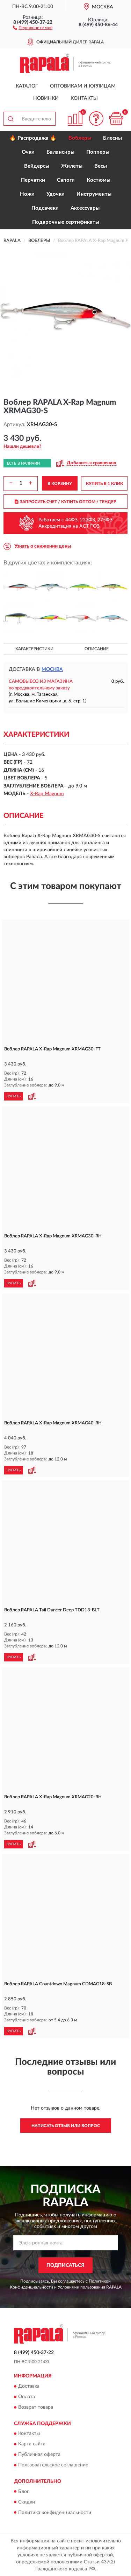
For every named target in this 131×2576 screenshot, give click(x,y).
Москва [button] (52, 669)
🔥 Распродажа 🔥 (33, 138)
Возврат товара (35, 2407)
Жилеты (71, 166)
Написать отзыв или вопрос (65, 2126)
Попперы (97, 152)
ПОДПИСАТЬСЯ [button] (65, 2265)
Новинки (46, 98)
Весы (100, 166)
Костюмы (98, 180)
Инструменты (94, 194)
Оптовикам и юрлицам (83, 86)
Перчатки (33, 180)
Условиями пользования (81, 2287)
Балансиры (60, 152)
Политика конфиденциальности (54, 2512)
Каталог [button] (27, 86)
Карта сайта (31, 2444)
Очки (28, 152)
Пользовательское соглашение (53, 2465)
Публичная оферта (39, 2454)
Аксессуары (85, 208)
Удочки (55, 194)
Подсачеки (45, 208)
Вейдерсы (36, 166)
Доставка (28, 2386)
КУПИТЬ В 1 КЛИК (104, 483)
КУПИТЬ (14, 1096)
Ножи (27, 194)
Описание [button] (97, 649)
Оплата (26, 2396)
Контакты (84, 98)
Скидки (26, 2502)
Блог (23, 2491)
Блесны (112, 138)
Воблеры (79, 138)
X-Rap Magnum (47, 793)
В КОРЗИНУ (60, 483)
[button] (32, 27)
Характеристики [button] (34, 649)
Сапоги (66, 180)
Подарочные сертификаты (65, 222)
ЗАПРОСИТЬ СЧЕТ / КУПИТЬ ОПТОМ (65, 502)
